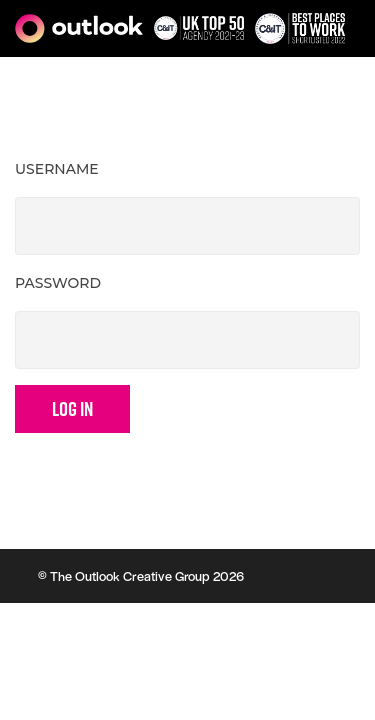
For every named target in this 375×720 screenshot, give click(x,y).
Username (57, 169)
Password (58, 283)
